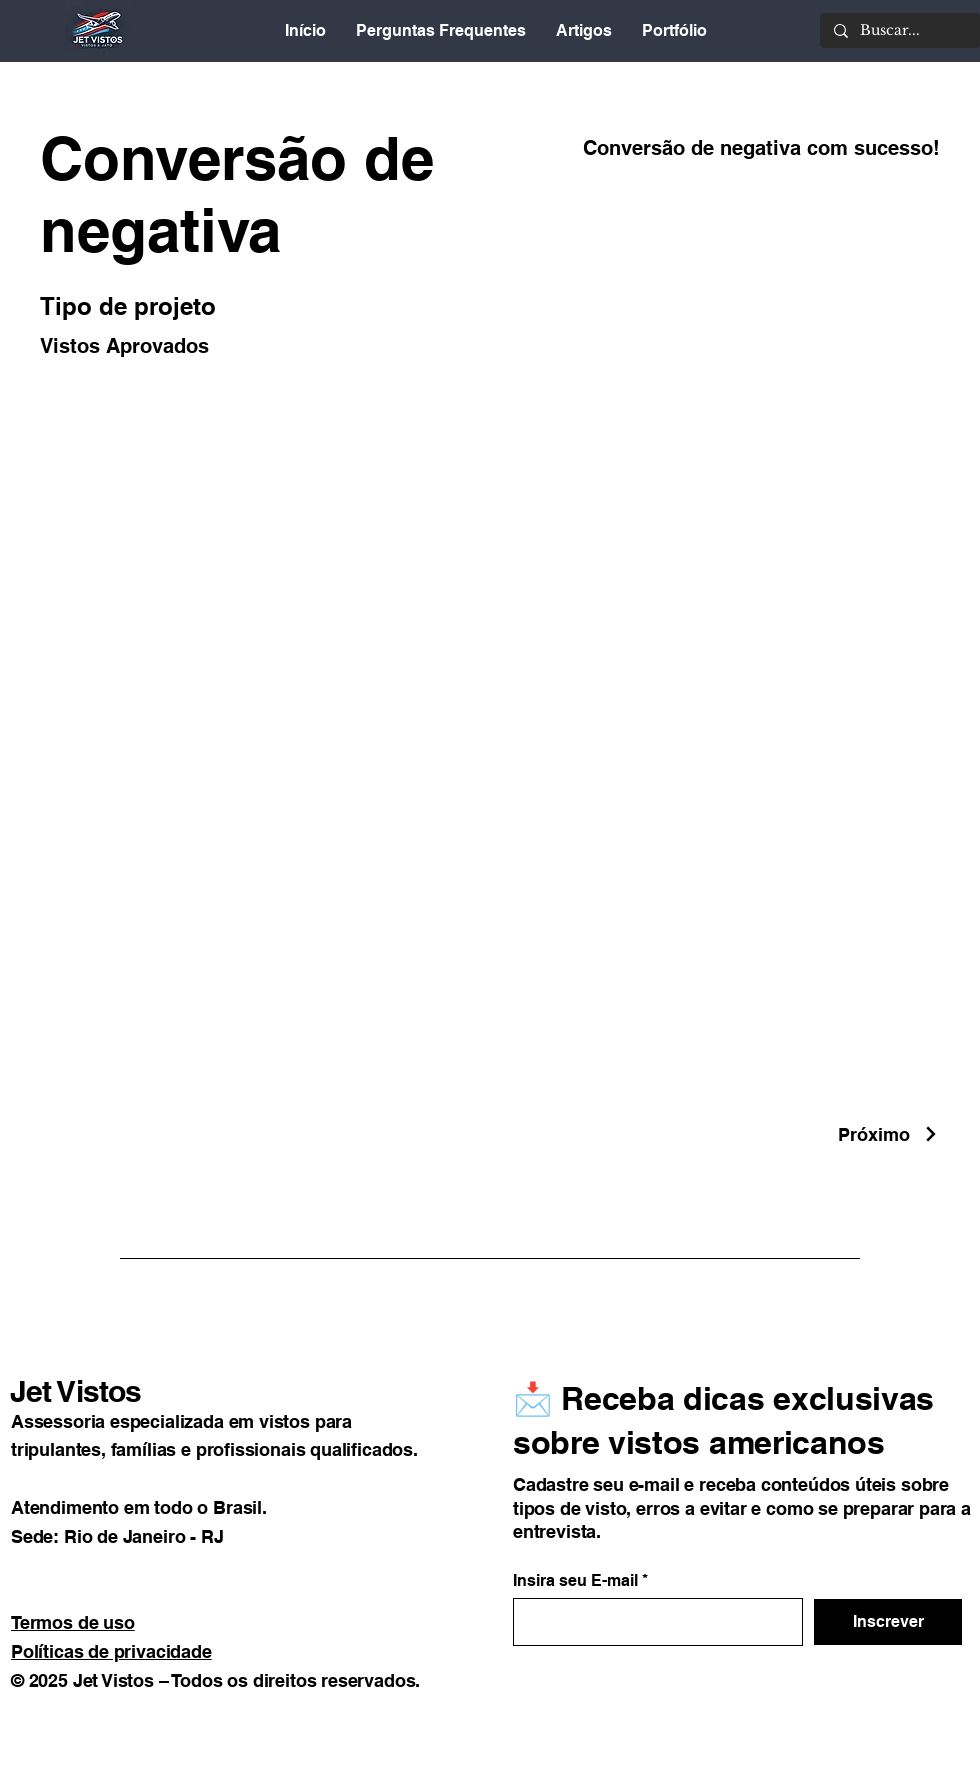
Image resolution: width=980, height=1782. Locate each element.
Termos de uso (73, 1622)
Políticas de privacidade (111, 1651)
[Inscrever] (888, 1622)
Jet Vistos (75, 1391)
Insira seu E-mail (575, 1581)
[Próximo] (889, 1134)
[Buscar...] (899, 31)
